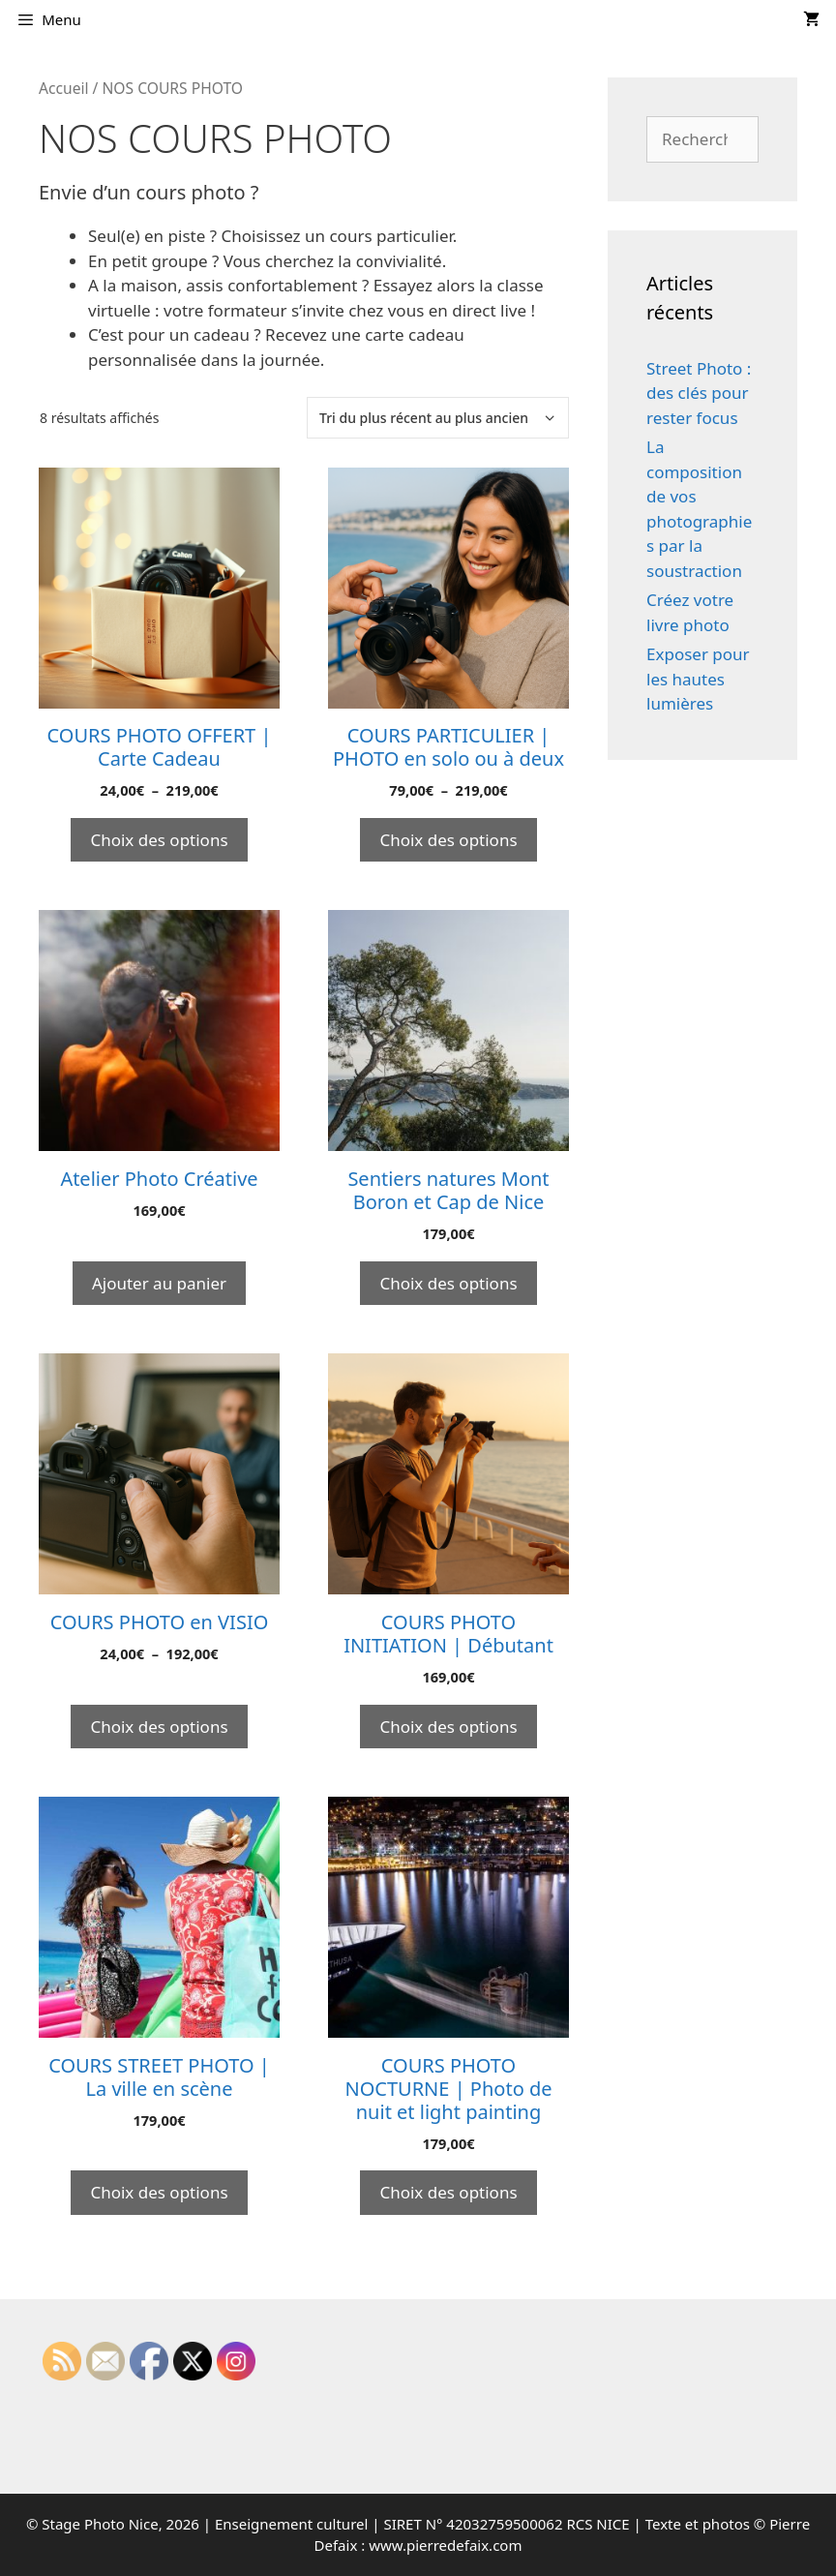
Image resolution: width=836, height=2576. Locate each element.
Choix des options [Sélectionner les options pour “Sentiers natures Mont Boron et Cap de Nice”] (448, 1283)
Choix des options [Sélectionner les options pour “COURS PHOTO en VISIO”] (158, 1726)
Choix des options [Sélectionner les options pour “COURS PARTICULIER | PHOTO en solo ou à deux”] (448, 840)
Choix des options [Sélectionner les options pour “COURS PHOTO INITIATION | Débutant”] (448, 1726)
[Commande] (438, 418)
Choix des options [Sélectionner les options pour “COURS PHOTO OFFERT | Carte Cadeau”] (158, 840)
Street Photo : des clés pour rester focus (698, 393)
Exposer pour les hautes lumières (698, 678)
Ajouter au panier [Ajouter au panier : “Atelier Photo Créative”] (159, 1283)
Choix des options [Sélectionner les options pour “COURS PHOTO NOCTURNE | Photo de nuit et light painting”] (448, 2192)
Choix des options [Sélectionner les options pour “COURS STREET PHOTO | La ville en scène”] (158, 2192)
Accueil (64, 88)
